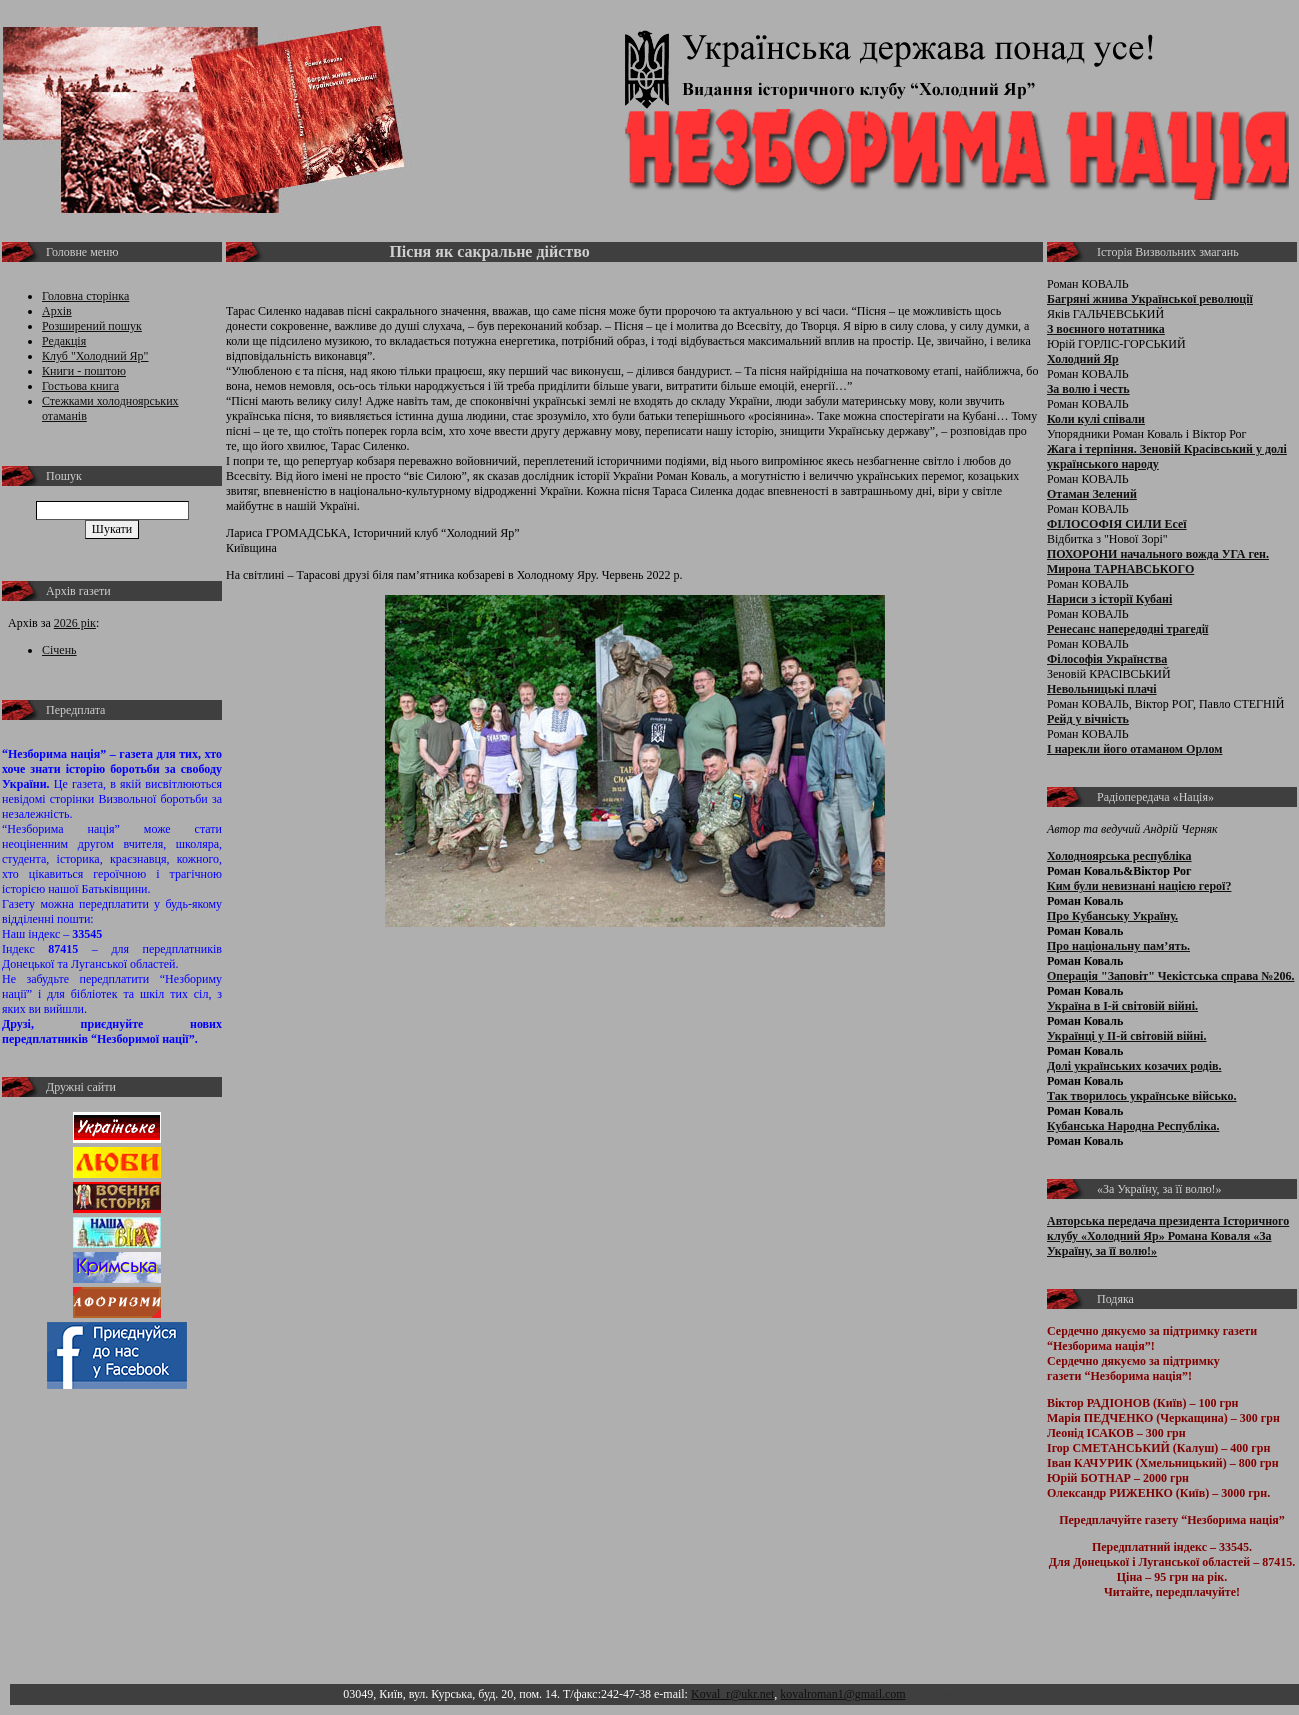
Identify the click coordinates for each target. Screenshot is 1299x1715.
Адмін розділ (942, 1694)
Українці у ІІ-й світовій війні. (1126, 1036)
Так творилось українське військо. (1142, 1096)
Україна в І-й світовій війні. (1122, 1006)
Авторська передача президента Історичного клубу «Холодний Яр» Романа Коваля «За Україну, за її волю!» (1168, 1236)
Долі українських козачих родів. (1134, 1066)
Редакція (64, 341)
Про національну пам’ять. (1118, 946)
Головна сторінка (85, 296)
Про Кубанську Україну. (1112, 916)
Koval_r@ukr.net (732, 1694)
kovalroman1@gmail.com (842, 1694)
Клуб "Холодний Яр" (95, 356)
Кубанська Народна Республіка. (1133, 1126)
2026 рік (75, 623)
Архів (57, 311)
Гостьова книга (80, 386)
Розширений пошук (92, 326)
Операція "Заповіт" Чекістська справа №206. (1170, 976)
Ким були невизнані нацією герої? (1139, 886)
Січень (59, 650)
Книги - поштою (84, 371)
